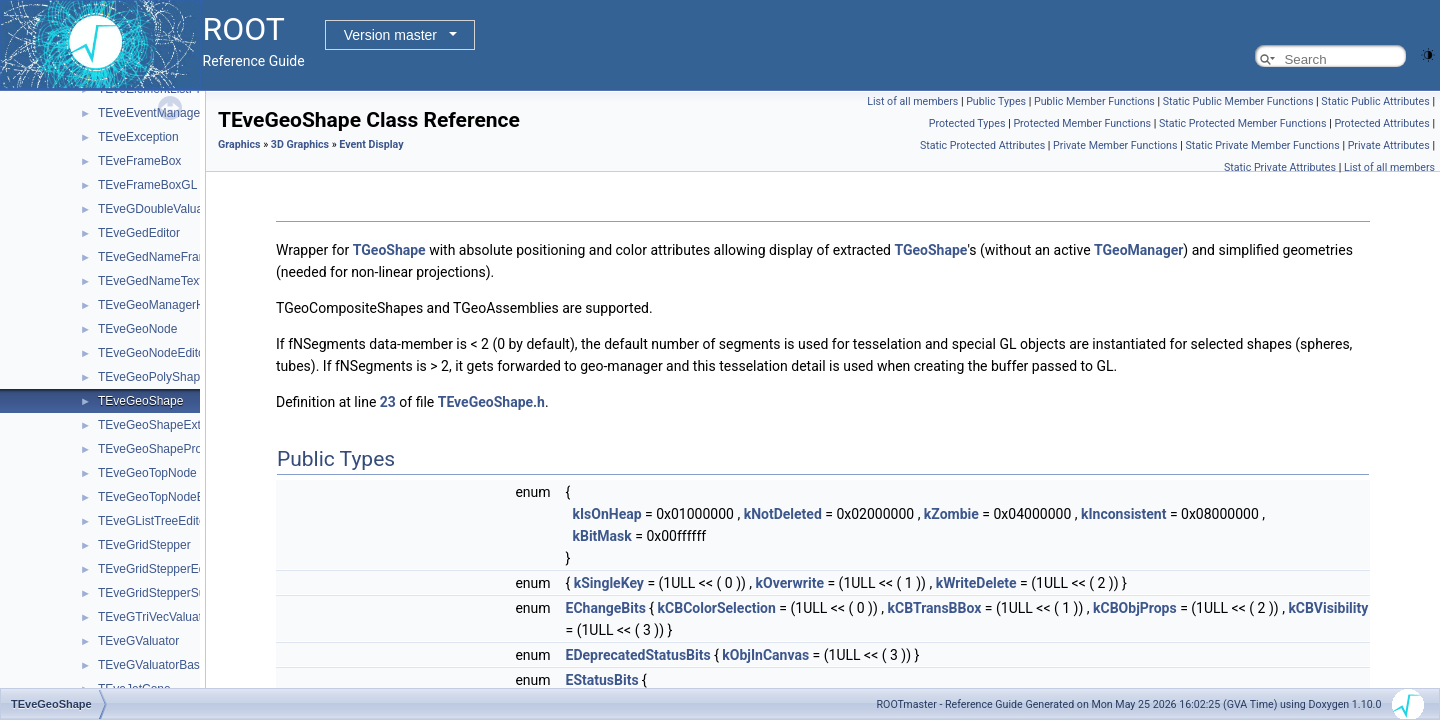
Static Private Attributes (1280, 167)
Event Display (118, 373)
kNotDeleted (783, 514)
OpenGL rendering (131, 397)
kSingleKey (609, 583)
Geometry (76, 253)
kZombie (951, 514)
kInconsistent (1123, 514)
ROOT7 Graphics (112, 517)
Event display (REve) (122, 421)
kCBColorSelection (717, 608)
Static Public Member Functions (1238, 101)
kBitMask (601, 536)
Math (63, 589)
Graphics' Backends (119, 493)
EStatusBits (602, 680)
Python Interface (77, 181)
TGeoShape (389, 250)
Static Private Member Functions (1262, 145)
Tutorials (57, 157)
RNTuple (73, 685)
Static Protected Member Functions (1243, 123)
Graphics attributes (116, 469)
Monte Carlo (82, 613)
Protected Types (967, 123)
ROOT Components (87, 205)
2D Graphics (99, 301)
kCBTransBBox (935, 608)
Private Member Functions (1115, 145)
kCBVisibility (1328, 608)
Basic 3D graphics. (132, 349)
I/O (58, 565)
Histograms (80, 541)
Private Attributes (1389, 145)
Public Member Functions (1094, 101)
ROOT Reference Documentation (122, 133)
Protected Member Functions (1082, 123)
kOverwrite (790, 583)
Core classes (84, 229)
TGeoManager (1138, 250)
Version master (390, 35)
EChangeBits (606, 608)
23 (388, 402)
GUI (76, 445)
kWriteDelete (976, 583)
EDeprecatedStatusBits (638, 655)
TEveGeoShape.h (491, 402)
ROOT (35, 109)
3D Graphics (99, 325)
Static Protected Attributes (982, 145)
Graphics (74, 277)
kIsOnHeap (606, 514)
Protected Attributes (1381, 123)
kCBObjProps (1135, 608)
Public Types (996, 101)
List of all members (912, 101)
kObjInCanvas (765, 655)
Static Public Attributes (1375, 101)
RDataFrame (84, 661)
